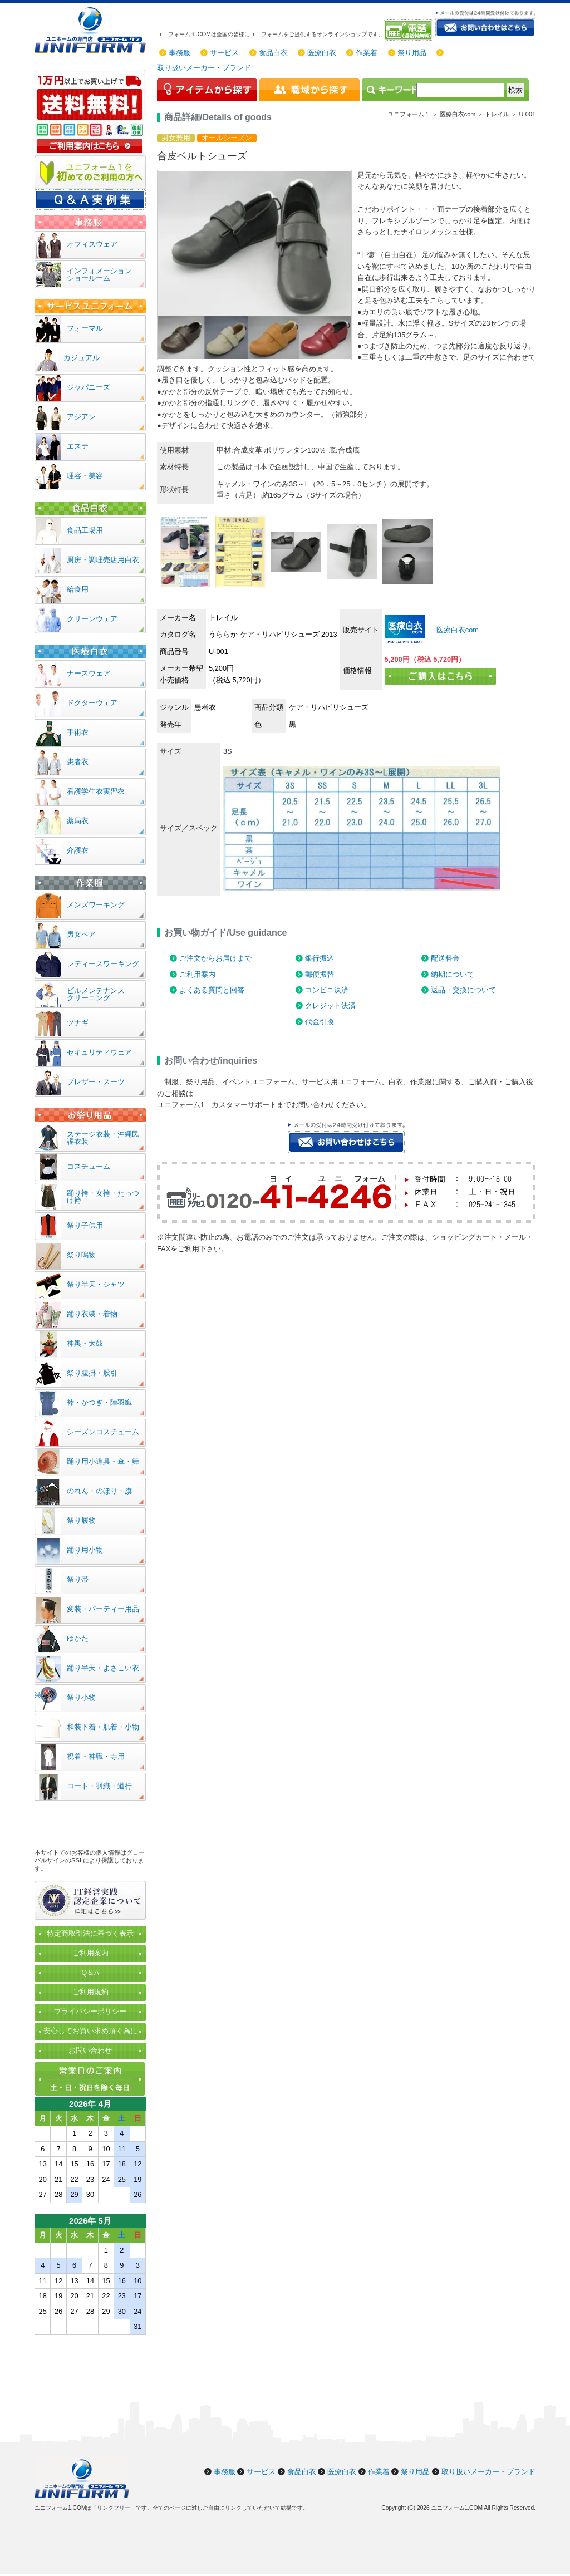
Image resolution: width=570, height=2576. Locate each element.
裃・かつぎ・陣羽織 (99, 1402)
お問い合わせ (90, 2050)
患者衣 (78, 762)
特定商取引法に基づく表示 (90, 1933)
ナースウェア (88, 673)
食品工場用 (85, 530)
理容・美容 (85, 475)
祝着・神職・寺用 (96, 1756)
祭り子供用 (85, 1225)
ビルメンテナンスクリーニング (96, 994)
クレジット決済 (330, 1005)
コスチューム (88, 1166)
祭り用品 (411, 52)
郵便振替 (319, 974)
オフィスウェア (92, 244)
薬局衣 (78, 821)
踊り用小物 (85, 1550)
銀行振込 (319, 958)
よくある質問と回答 (211, 990)
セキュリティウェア (99, 1052)
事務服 (179, 52)
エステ (78, 446)
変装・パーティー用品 (103, 1609)
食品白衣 (273, 52)
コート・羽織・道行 (99, 1786)
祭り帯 (78, 1579)
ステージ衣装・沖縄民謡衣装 (103, 1138)
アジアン (81, 416)
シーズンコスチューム (103, 1432)
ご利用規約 (90, 1992)
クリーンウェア (92, 618)
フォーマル (85, 328)
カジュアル (81, 357)
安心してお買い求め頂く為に (90, 2031)
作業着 (366, 52)
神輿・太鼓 (85, 1343)
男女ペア (81, 934)
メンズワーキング (96, 905)
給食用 (78, 589)
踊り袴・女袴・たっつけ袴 (103, 1197)
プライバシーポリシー (90, 2011)
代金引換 (319, 1021)
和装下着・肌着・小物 (103, 1727)
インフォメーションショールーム (99, 274)
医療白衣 (321, 52)
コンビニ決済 (326, 990)
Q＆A (90, 1972)
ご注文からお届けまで (215, 958)
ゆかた (78, 1638)
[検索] (460, 90)
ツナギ (78, 1023)
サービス (224, 52)
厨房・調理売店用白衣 (103, 559)
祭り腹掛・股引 (92, 1373)
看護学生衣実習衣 (96, 791)
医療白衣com (456, 630)
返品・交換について (463, 990)
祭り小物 (81, 1697)
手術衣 (78, 732)
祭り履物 (81, 1520)
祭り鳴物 (81, 1255)
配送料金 (445, 958)
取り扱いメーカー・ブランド (204, 67)
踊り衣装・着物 (92, 1314)
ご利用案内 (197, 974)
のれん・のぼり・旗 (99, 1491)
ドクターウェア (92, 703)
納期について (452, 974)
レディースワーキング (103, 964)
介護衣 (78, 850)
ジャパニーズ (88, 387)
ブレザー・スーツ (96, 1082)
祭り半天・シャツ (96, 1284)
